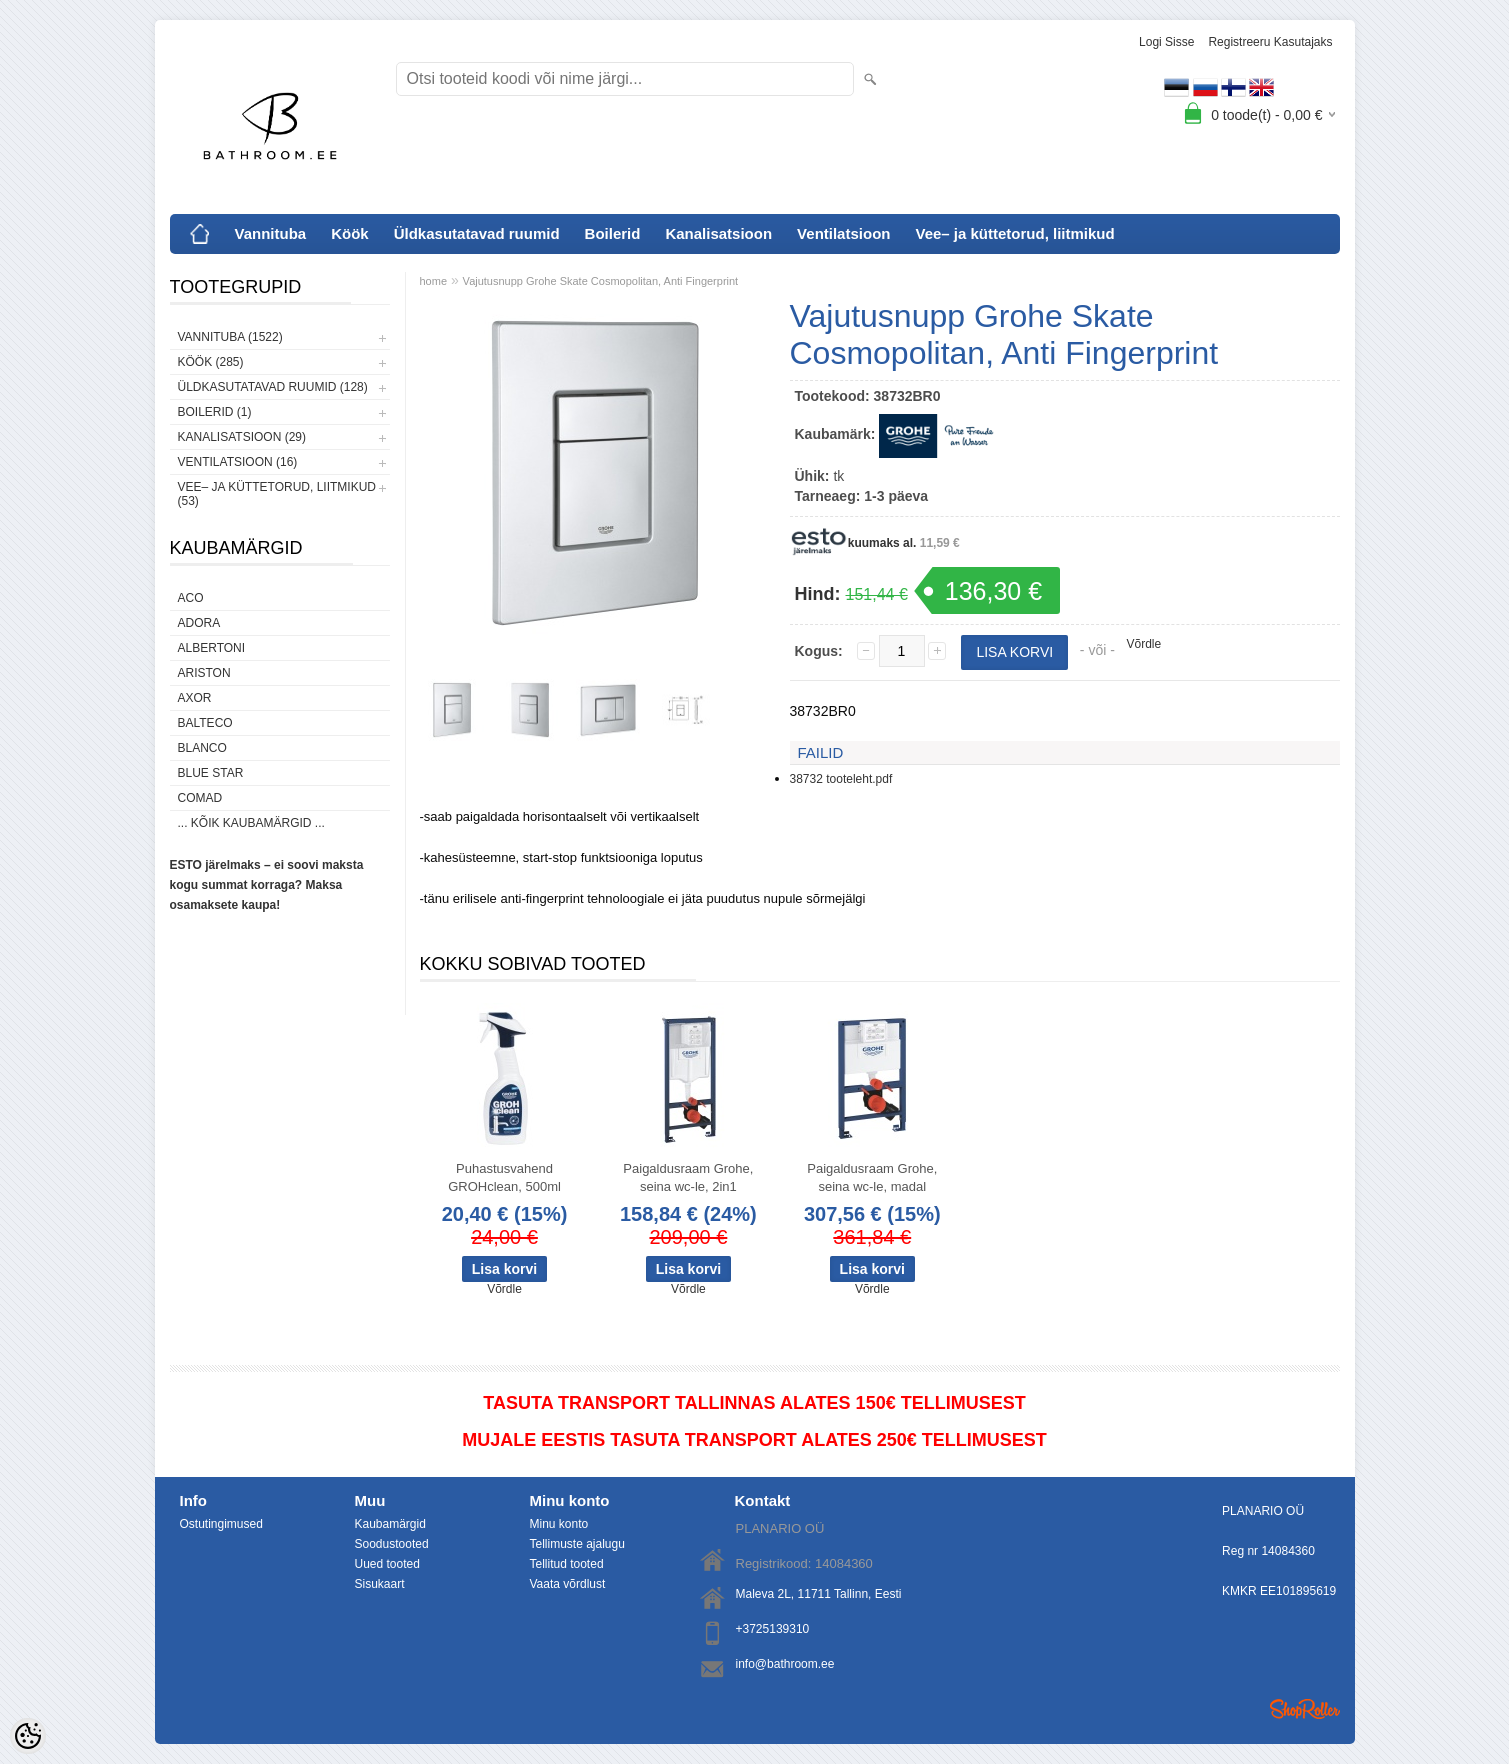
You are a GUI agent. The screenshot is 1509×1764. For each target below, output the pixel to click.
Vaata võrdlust (568, 1584)
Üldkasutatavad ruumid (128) (273, 387)
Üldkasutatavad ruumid (477, 233)
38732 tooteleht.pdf (841, 779)
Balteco (205, 723)
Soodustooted (392, 1544)
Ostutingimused (221, 1524)
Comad (200, 798)
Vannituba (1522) (230, 337)
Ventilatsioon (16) (238, 462)
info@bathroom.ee (785, 1664)
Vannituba (271, 233)
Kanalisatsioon (718, 233)
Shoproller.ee (1305, 1709)
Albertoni (212, 648)
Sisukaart (380, 1584)
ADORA (199, 623)
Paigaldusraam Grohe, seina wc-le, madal (872, 1177)
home (434, 281)
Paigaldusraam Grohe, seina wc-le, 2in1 (688, 1177)
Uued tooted (387, 1564)
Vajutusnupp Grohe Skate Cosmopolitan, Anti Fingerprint (601, 281)
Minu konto (559, 1524)
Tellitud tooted (567, 1564)
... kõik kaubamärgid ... (251, 823)
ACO (191, 598)
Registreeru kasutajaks (1270, 42)
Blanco (202, 748)
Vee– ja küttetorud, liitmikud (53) (277, 494)
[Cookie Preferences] (28, 1736)
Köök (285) (211, 362)
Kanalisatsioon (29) (242, 437)
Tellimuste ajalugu (577, 1544)
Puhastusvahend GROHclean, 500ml (504, 1177)
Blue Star (211, 773)
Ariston (204, 673)
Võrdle (1144, 644)
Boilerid (613, 233)
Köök (350, 233)
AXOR (195, 698)
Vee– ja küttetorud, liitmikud (1014, 233)
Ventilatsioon (843, 233)
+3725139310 (773, 1629)
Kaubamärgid (390, 1524)
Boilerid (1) (215, 412)
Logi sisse (1166, 42)
